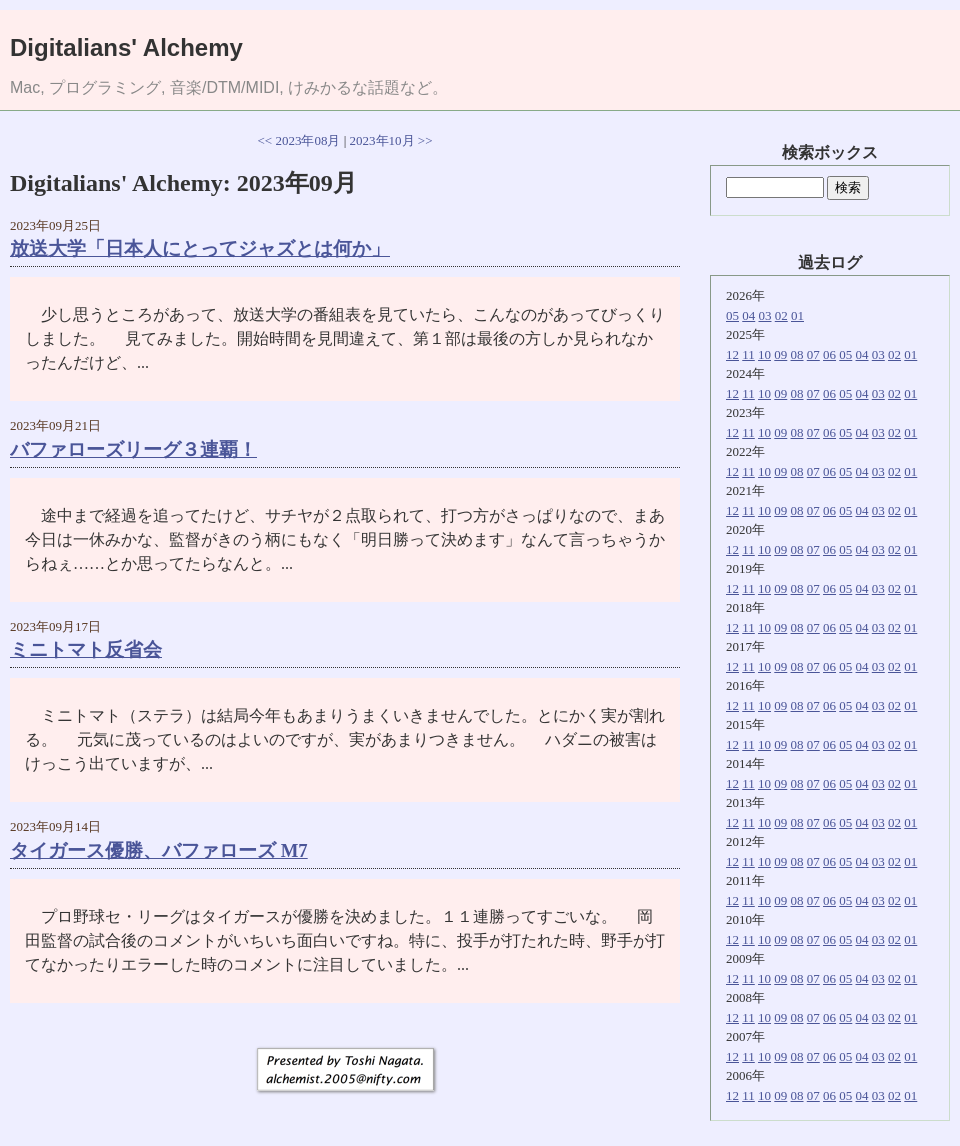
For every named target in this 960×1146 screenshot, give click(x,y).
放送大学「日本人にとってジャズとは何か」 (200, 248)
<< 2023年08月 (299, 140)
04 (748, 315)
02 (781, 315)
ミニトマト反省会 (86, 649)
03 (765, 315)
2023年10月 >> (391, 140)
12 (732, 354)
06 (829, 354)
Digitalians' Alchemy (126, 47)
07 (813, 354)
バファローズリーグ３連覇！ (133, 449)
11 (748, 354)
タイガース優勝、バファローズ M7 (159, 850)
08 (797, 354)
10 (764, 354)
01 (797, 315)
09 (780, 354)
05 (732, 315)
